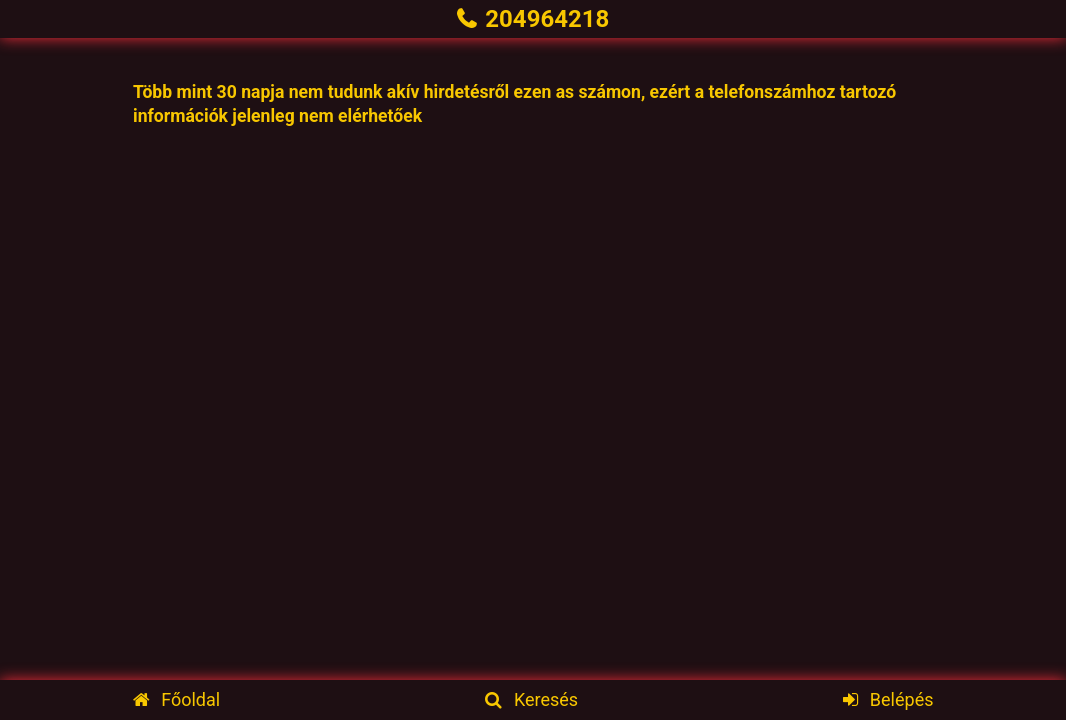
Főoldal (177, 699)
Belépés (888, 699)
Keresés (531, 699)
